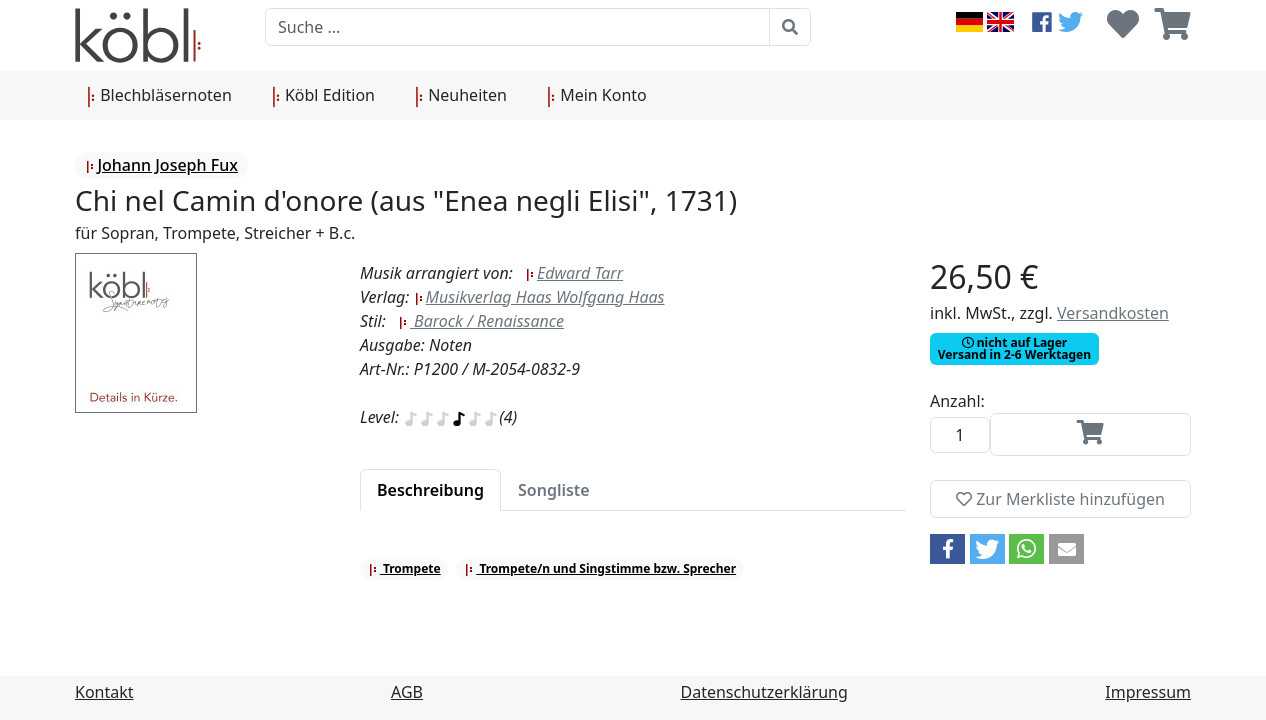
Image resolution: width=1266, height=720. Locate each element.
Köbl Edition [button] (323, 96)
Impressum (1148, 692)
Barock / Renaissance (481, 321)
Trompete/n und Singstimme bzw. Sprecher (600, 568)
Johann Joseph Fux (161, 165)
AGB (407, 692)
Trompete (404, 568)
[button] (947, 549)
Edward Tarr (574, 273)
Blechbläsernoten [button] (159, 96)
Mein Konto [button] (597, 96)
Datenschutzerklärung (764, 692)
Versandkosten (1113, 313)
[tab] (430, 490)
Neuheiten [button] (461, 96)
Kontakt (104, 692)
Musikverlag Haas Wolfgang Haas (539, 297)
